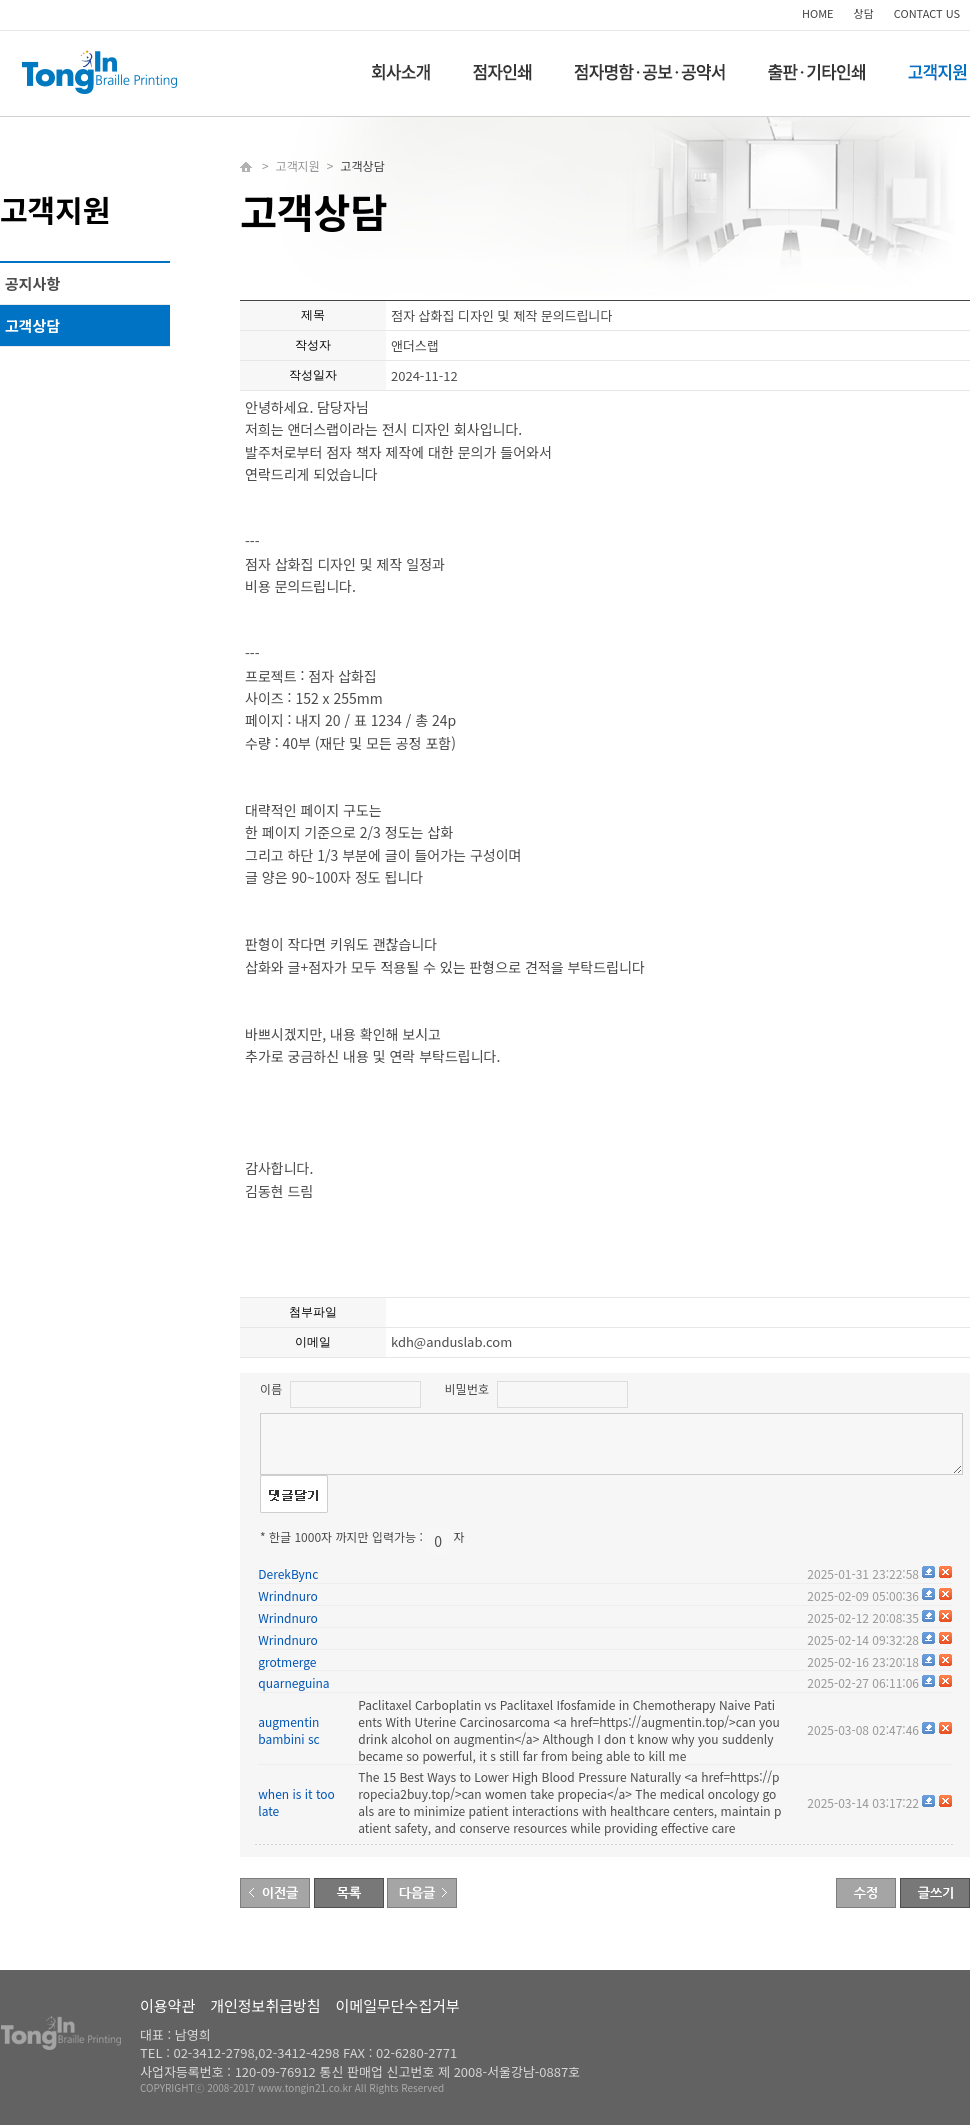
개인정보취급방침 (265, 2005)
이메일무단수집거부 (398, 2005)
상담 (864, 13)
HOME (818, 13)
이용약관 (167, 2005)
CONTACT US (927, 13)
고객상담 (32, 325)
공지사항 (32, 283)
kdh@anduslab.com (451, 1341)
